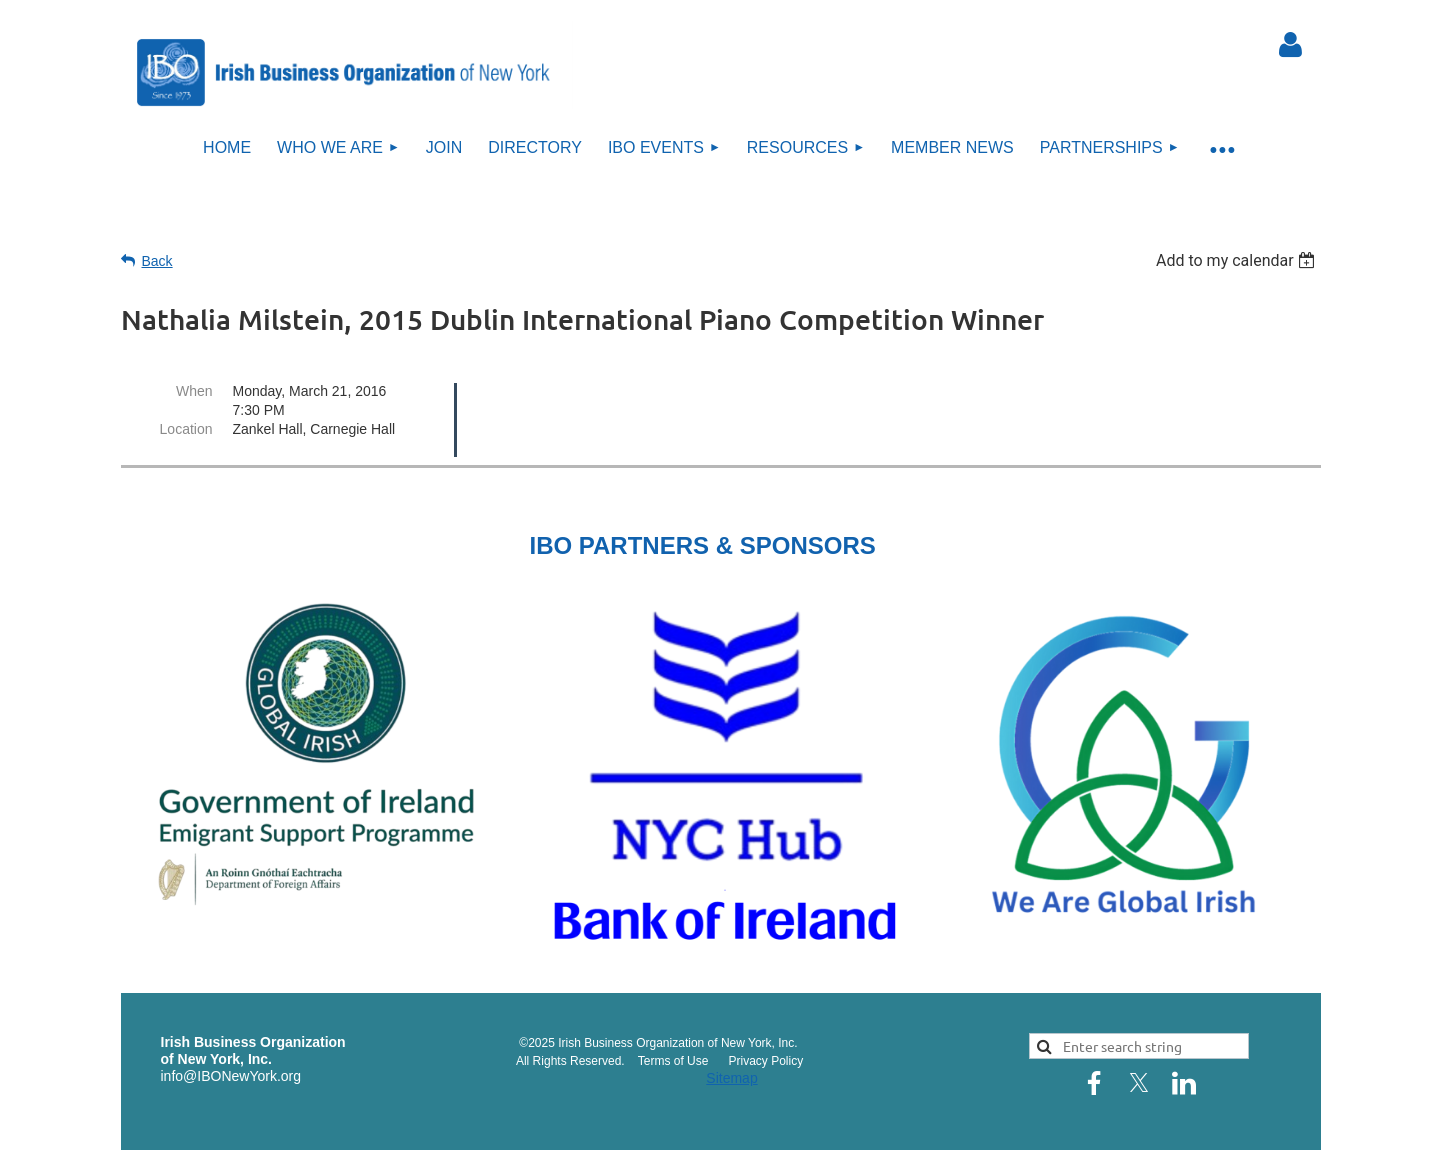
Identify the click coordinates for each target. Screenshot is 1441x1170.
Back (157, 261)
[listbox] (1238, 260)
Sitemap (731, 1078)
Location (186, 429)
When (194, 391)
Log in (1291, 45)
